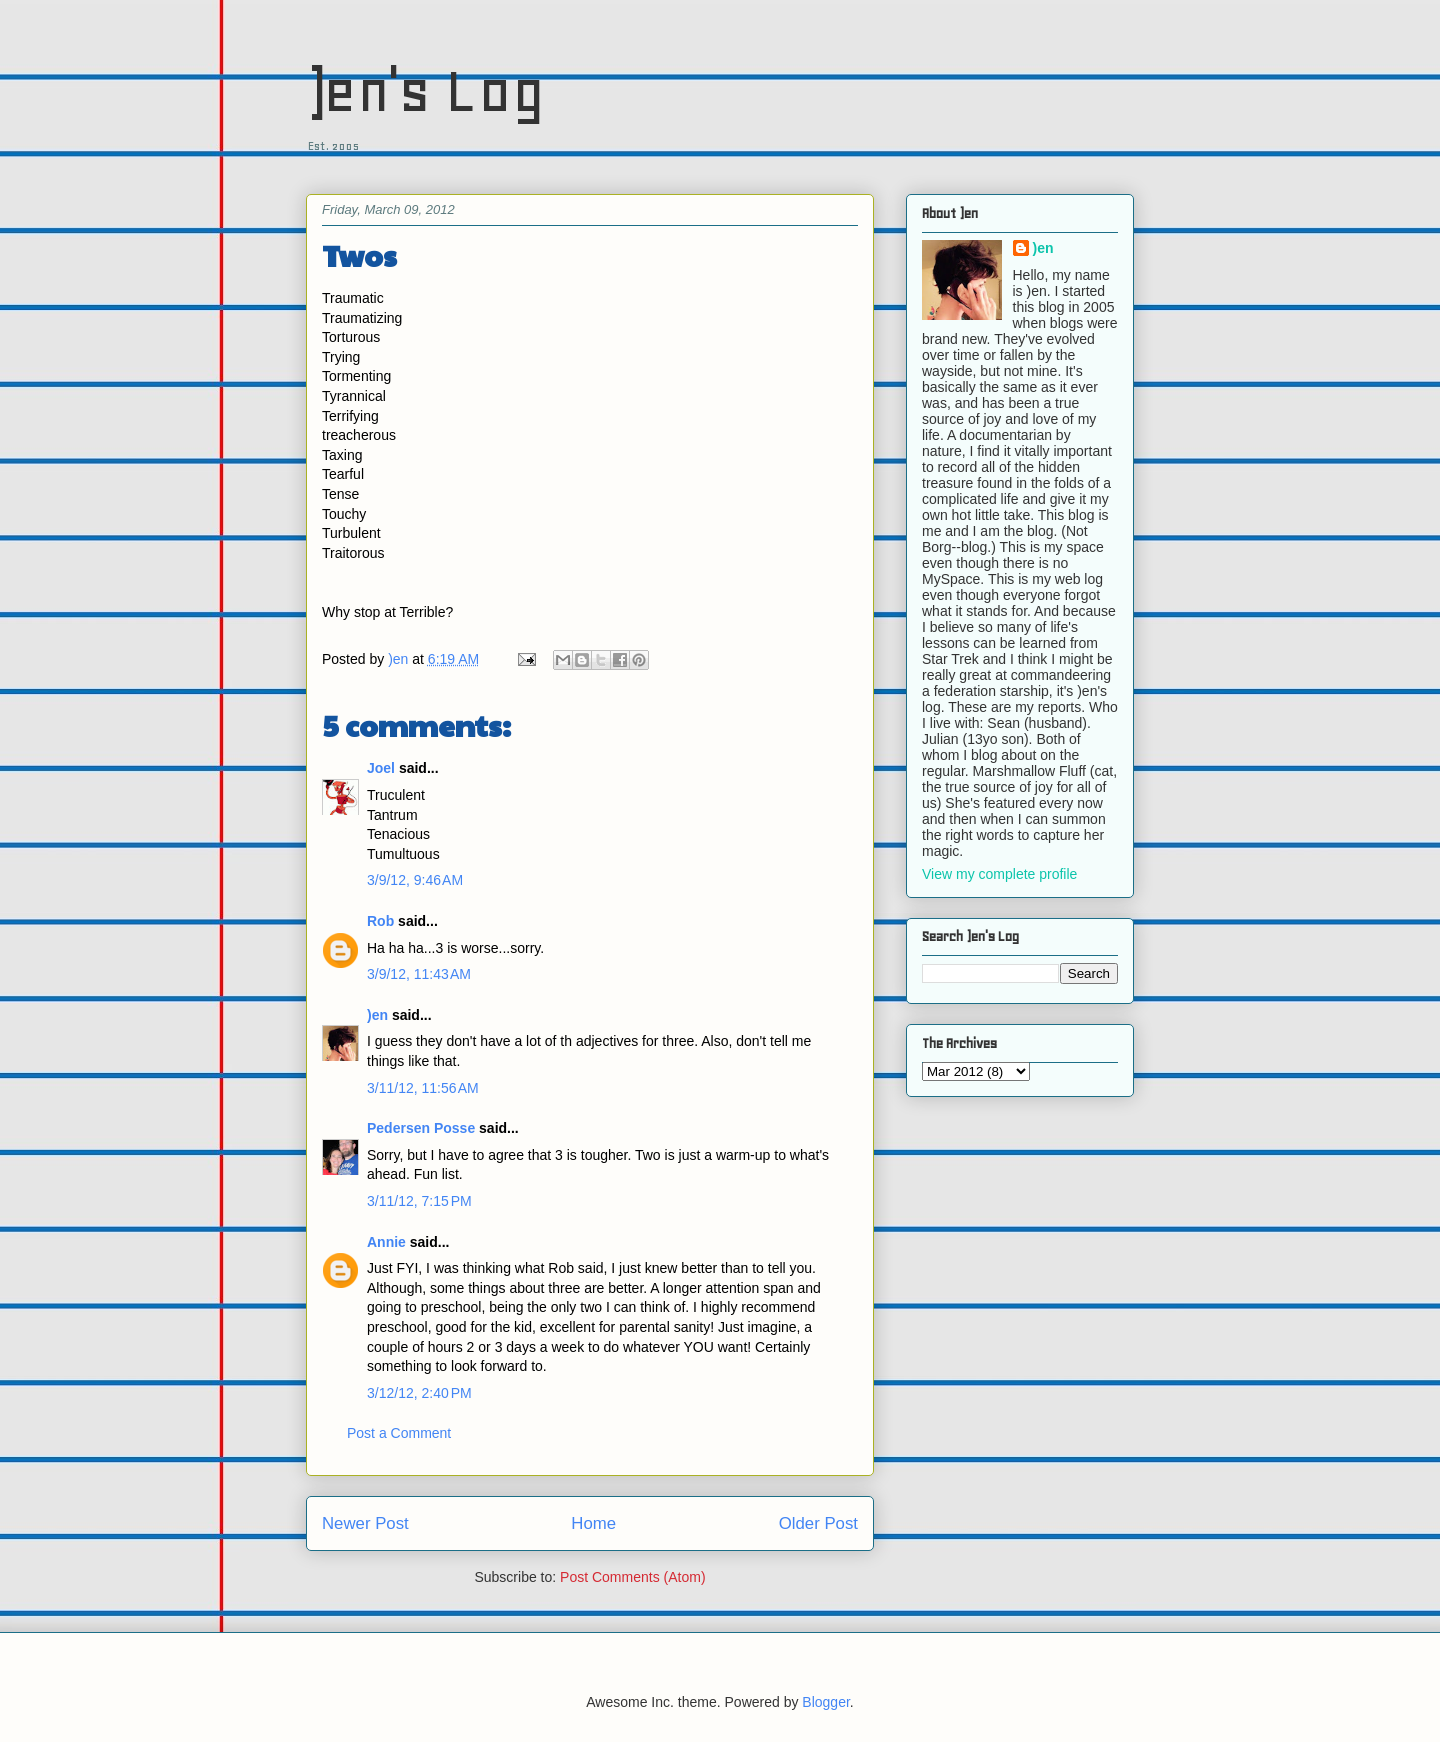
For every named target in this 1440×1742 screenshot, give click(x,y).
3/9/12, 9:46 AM (415, 880)
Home (593, 1523)
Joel (381, 768)
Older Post (818, 1523)
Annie (386, 1242)
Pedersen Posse (421, 1128)
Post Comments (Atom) (632, 1577)
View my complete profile (999, 874)
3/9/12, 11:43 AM (419, 974)
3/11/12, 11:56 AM (423, 1088)
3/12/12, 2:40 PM (419, 1393)
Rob (380, 921)
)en (377, 1015)
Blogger (825, 1702)
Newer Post (365, 1523)
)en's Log (425, 90)
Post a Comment (399, 1433)
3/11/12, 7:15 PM (419, 1201)
